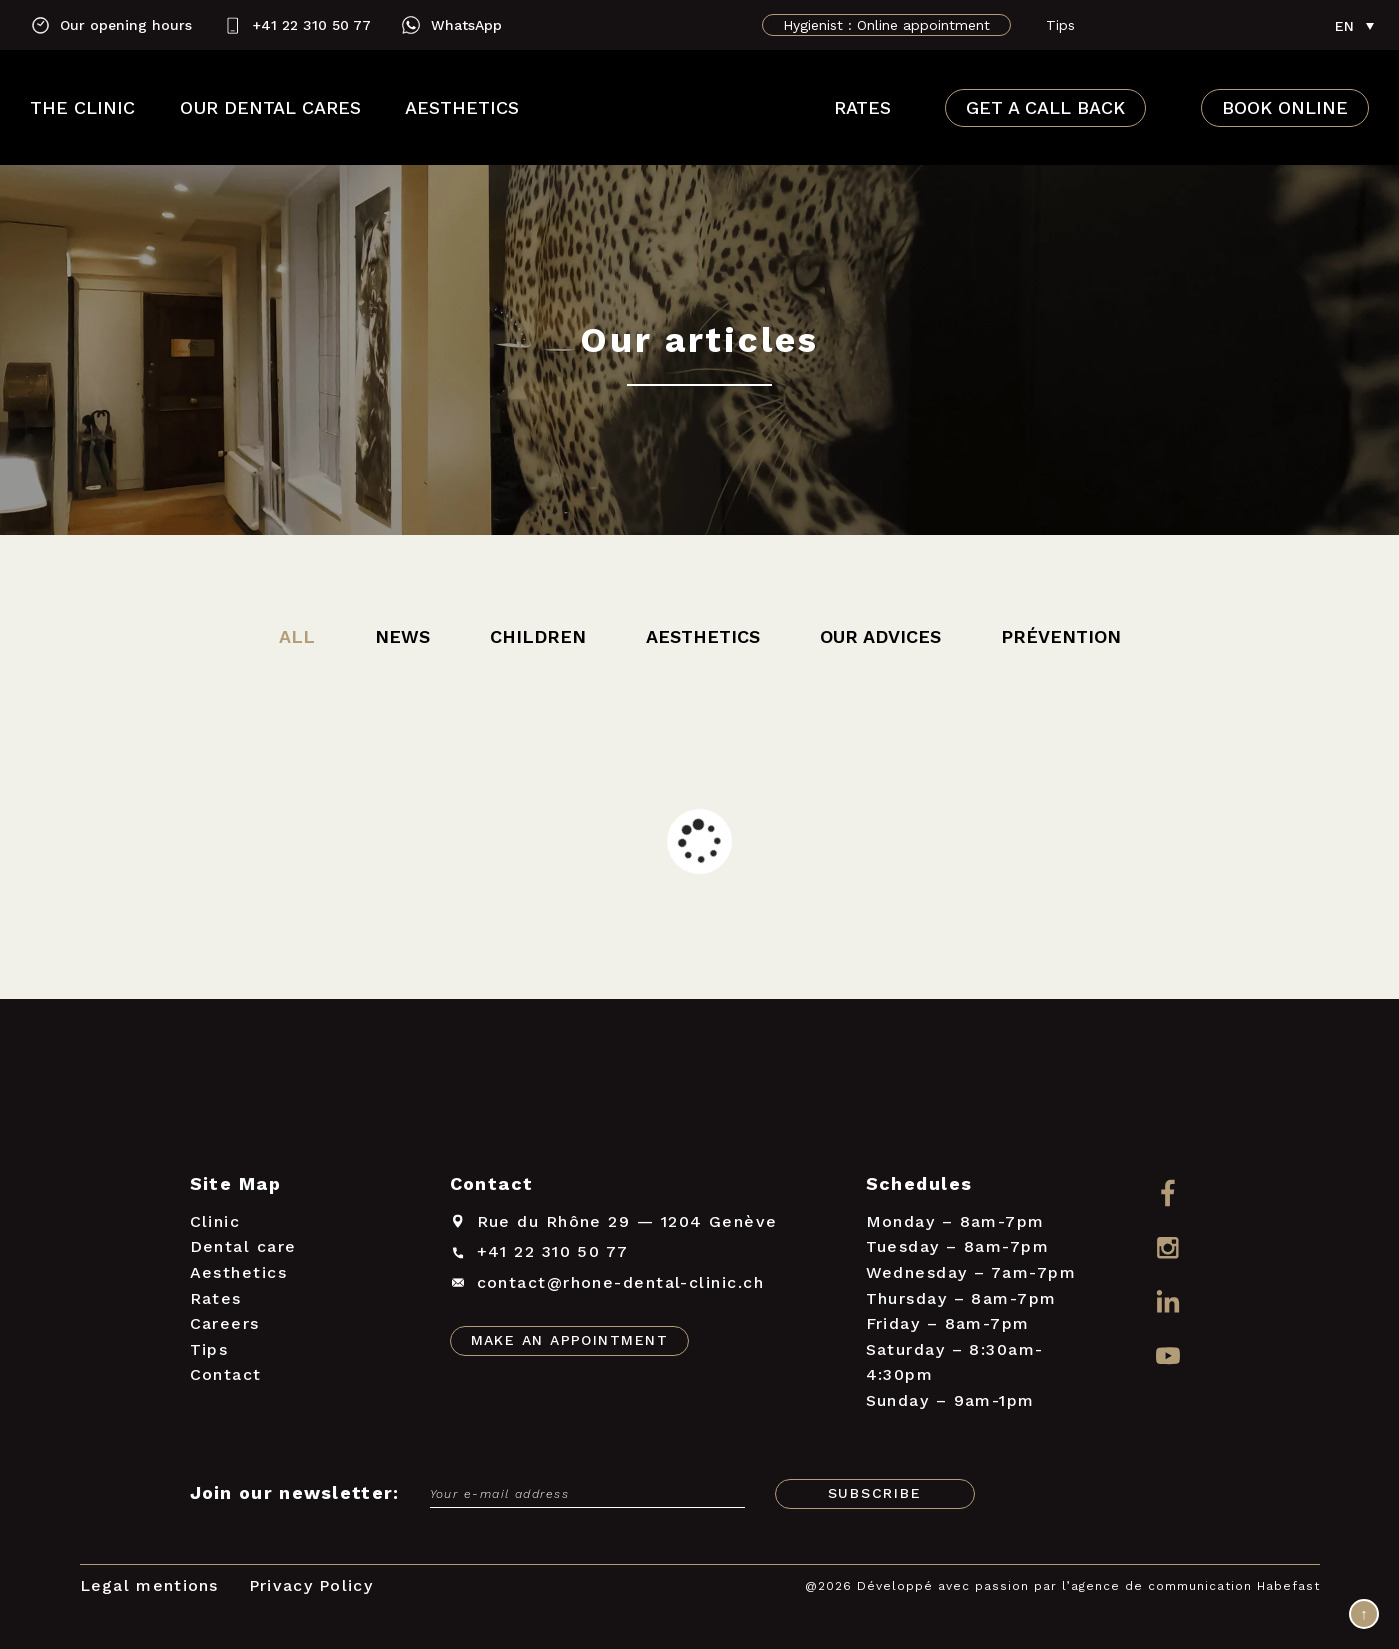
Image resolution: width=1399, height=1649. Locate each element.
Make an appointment (570, 1340)
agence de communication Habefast (1195, 1586)
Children (538, 636)
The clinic (82, 107)
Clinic (215, 1221)
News (402, 636)
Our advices (880, 636)
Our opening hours (126, 25)
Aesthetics (462, 107)
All (297, 636)
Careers (225, 1323)
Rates (862, 107)
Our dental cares (270, 107)
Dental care (243, 1246)
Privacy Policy (311, 1585)
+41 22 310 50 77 (311, 25)
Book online (1285, 108)
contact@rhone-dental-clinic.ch (621, 1282)
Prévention (1061, 636)
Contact (226, 1374)
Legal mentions (149, 1585)
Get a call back (1045, 108)
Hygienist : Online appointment (886, 25)
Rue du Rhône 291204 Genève (627, 1221)
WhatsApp (466, 25)
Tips (1060, 25)
